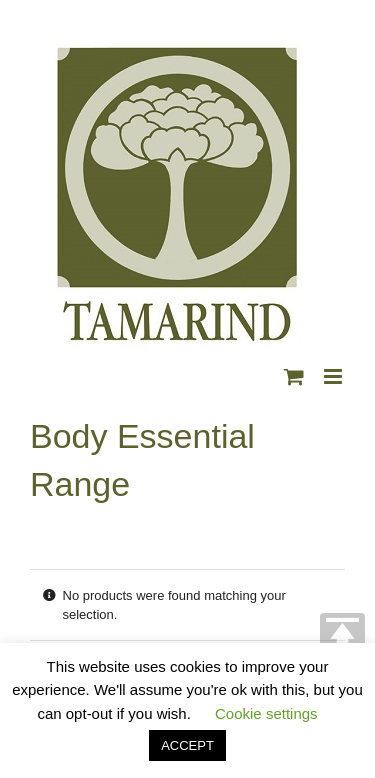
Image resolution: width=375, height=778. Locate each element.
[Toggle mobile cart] (294, 376)
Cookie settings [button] (266, 713)
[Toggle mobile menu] (334, 376)
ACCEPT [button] (187, 745)
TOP (342, 635)
